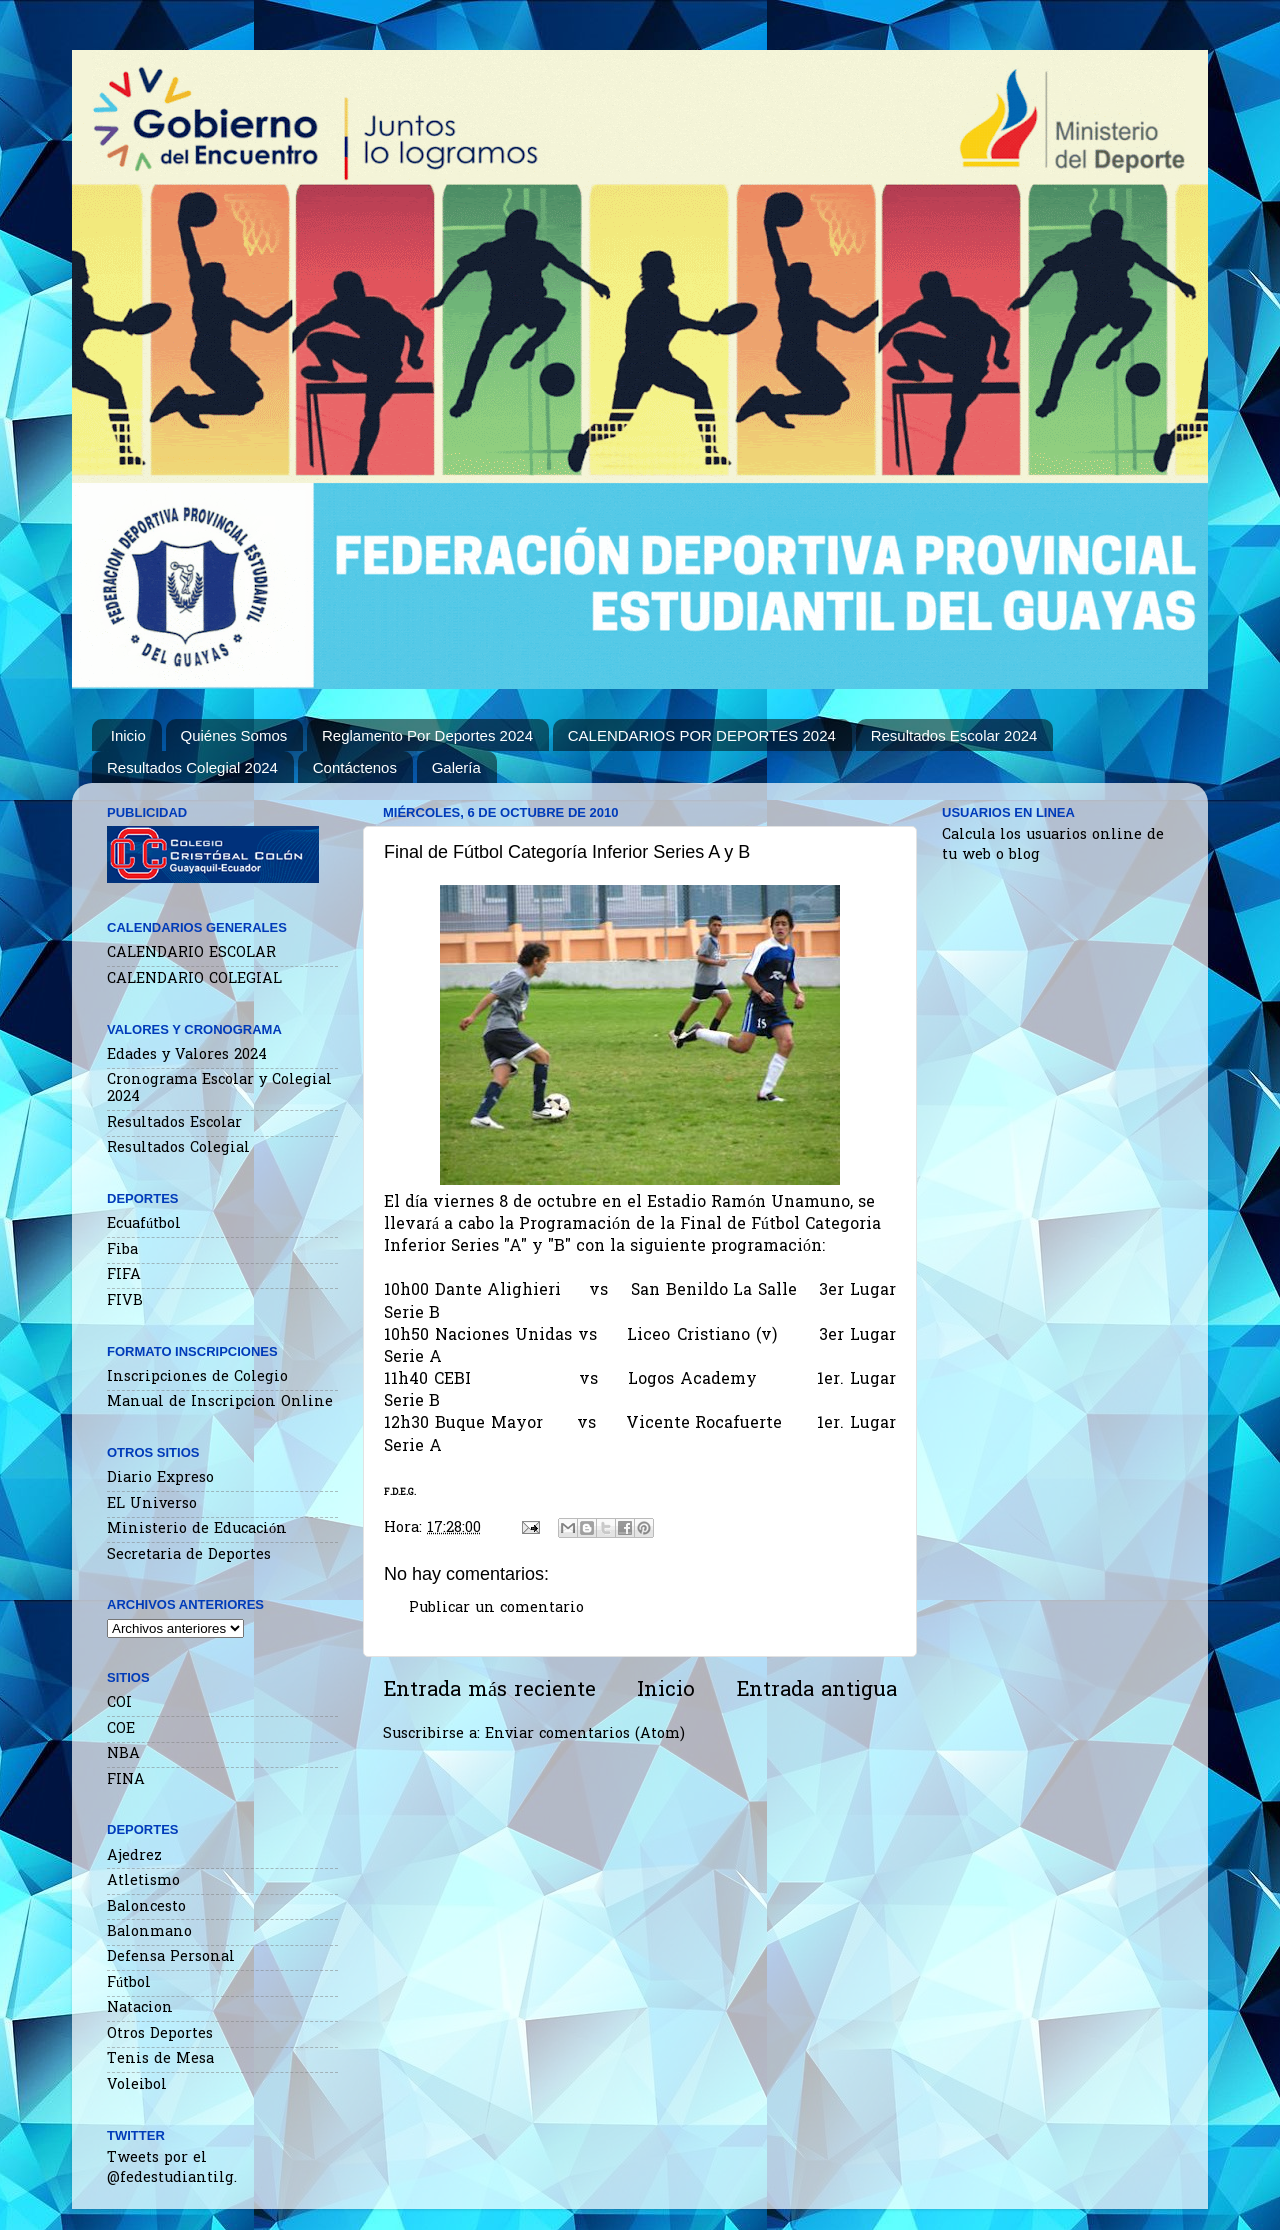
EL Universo (152, 1504)
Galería (456, 767)
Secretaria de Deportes (189, 1555)
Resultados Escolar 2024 (954, 735)
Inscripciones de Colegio (197, 1377)
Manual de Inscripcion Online (220, 1402)
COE (121, 1729)
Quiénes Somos (234, 735)
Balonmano (149, 1932)
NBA (123, 1754)
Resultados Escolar (174, 1123)
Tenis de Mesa (160, 2059)
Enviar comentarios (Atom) (585, 1734)
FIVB (125, 1301)
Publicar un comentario (496, 1608)
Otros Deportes (160, 2034)
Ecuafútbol (144, 1224)
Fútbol (129, 1983)
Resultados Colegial (178, 1148)
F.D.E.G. (400, 1492)
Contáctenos (355, 767)
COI (119, 1703)
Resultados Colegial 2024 (192, 767)
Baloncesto (146, 1907)
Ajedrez (134, 1856)
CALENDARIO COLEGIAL (194, 979)
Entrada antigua (816, 1691)
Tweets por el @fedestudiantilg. (172, 2168)
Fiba (122, 1250)
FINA (126, 1780)
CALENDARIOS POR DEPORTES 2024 (702, 735)
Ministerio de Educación (197, 1529)
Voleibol (137, 2085)
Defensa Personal (171, 1957)
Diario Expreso (160, 1478)
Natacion (140, 2008)
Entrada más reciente (489, 1691)
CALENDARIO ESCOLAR (191, 953)
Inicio (128, 735)
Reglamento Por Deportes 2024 (427, 735)
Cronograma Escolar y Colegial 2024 (219, 1089)
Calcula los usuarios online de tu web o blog (1053, 845)
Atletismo (143, 1881)
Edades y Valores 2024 (187, 1055)
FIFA (124, 1275)
